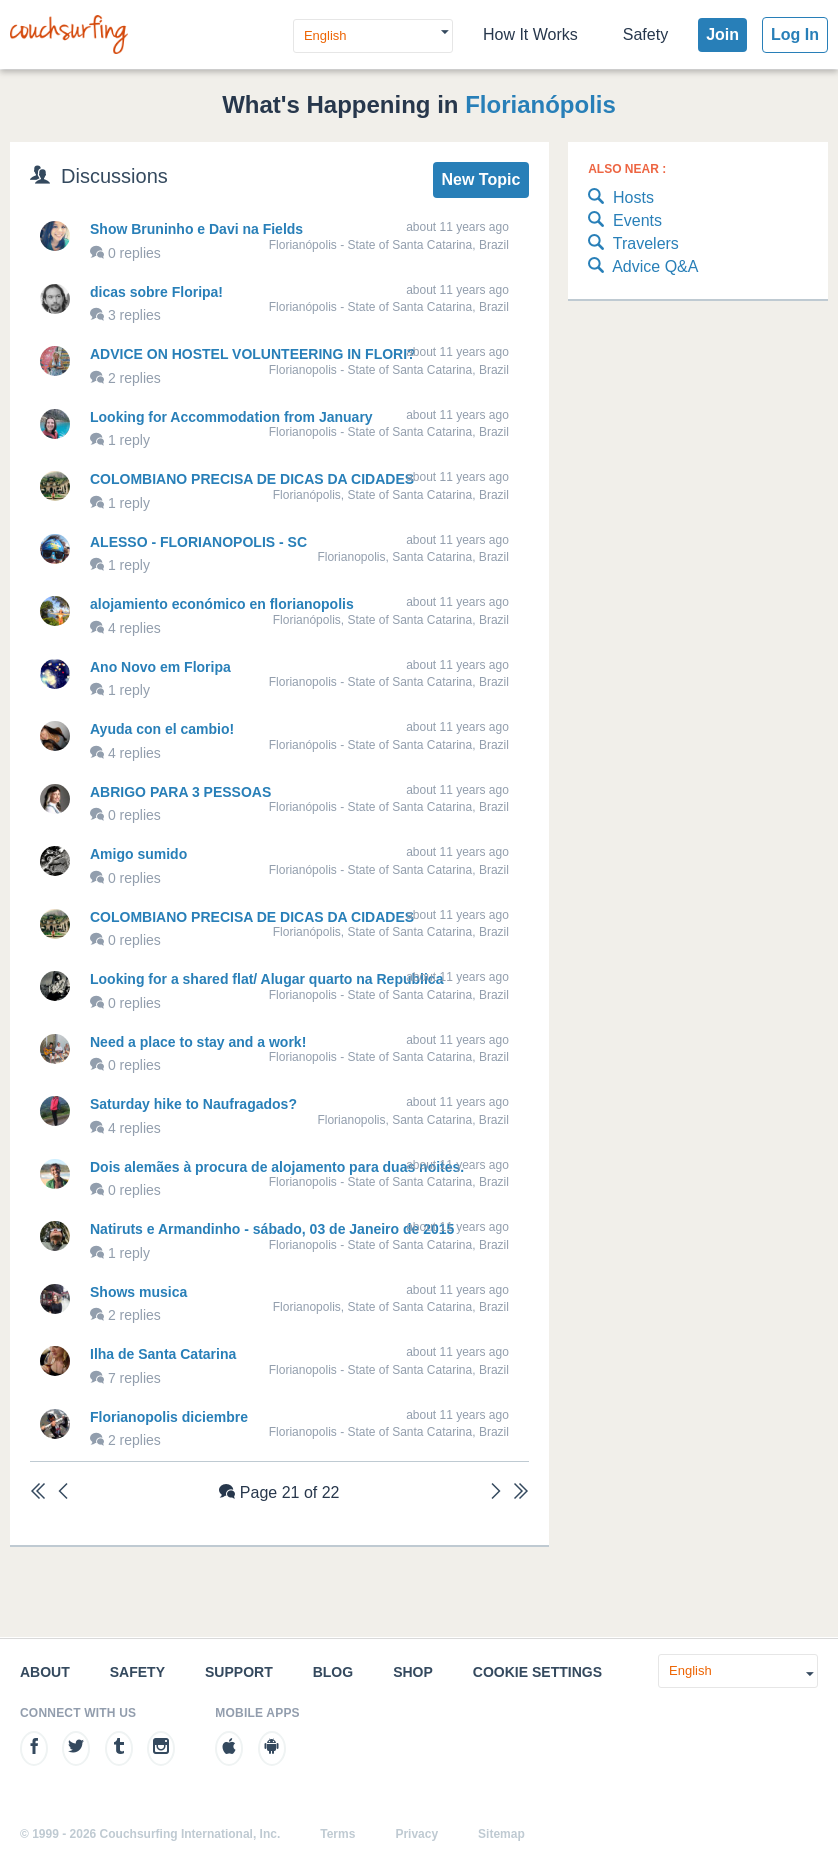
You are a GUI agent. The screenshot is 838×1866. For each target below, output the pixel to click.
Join (722, 34)
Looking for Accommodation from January (231, 417)
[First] (38, 1493)
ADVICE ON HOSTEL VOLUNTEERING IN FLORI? (253, 354)
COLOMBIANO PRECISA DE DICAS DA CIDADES (252, 479)
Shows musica (138, 1292)
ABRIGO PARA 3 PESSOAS (180, 792)
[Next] (496, 1493)
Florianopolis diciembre (169, 1417)
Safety (645, 34)
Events (625, 221)
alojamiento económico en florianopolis (222, 604)
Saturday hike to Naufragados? (193, 1104)
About (45, 1672)
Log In (795, 34)
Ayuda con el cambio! (162, 729)
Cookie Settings (537, 1672)
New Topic (480, 179)
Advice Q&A (643, 267)
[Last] (521, 1493)
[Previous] (63, 1493)
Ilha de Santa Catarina (163, 1354)
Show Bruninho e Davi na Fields (196, 229)
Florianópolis (540, 104)
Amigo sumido (138, 854)
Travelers (633, 244)
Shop (413, 1672)
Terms (337, 1834)
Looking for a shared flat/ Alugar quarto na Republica (266, 979)
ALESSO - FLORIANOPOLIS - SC (198, 542)
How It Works (530, 34)
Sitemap (501, 1834)
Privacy (416, 1834)
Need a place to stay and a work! (198, 1042)
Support (239, 1672)
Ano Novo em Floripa (160, 667)
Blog (333, 1672)
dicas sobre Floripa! (156, 292)
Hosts (621, 198)
